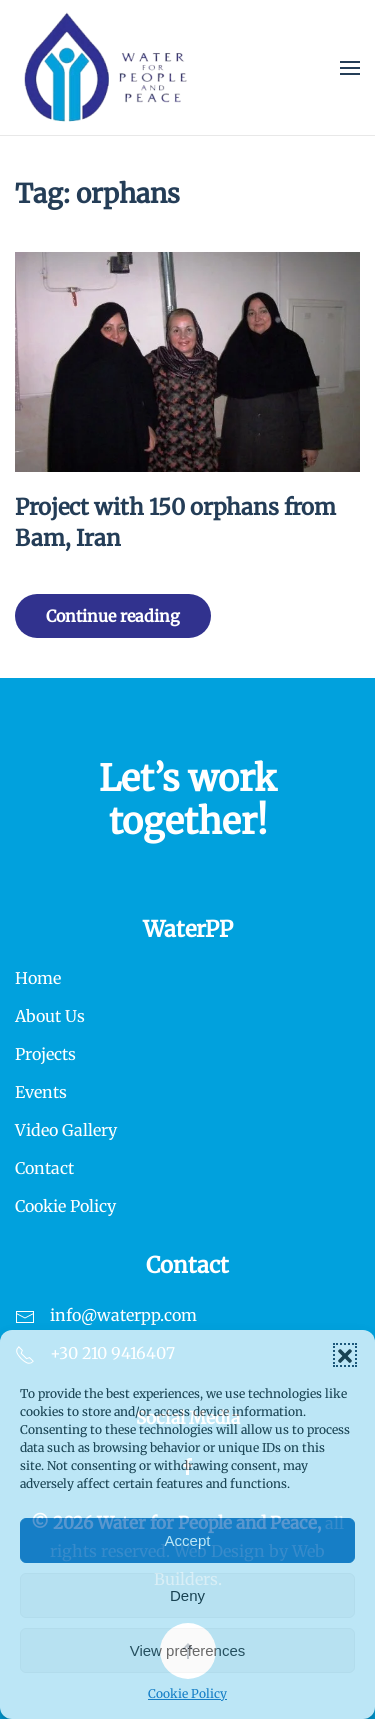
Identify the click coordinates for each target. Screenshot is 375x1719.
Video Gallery (66, 1130)
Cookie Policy (187, 1693)
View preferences (188, 1650)
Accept (188, 1540)
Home (38, 978)
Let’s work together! (188, 800)
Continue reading (113, 616)
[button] (345, 1355)
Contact (44, 1168)
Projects (45, 1054)
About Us (50, 1016)
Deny (187, 1595)
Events (41, 1092)
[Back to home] (106, 67)
